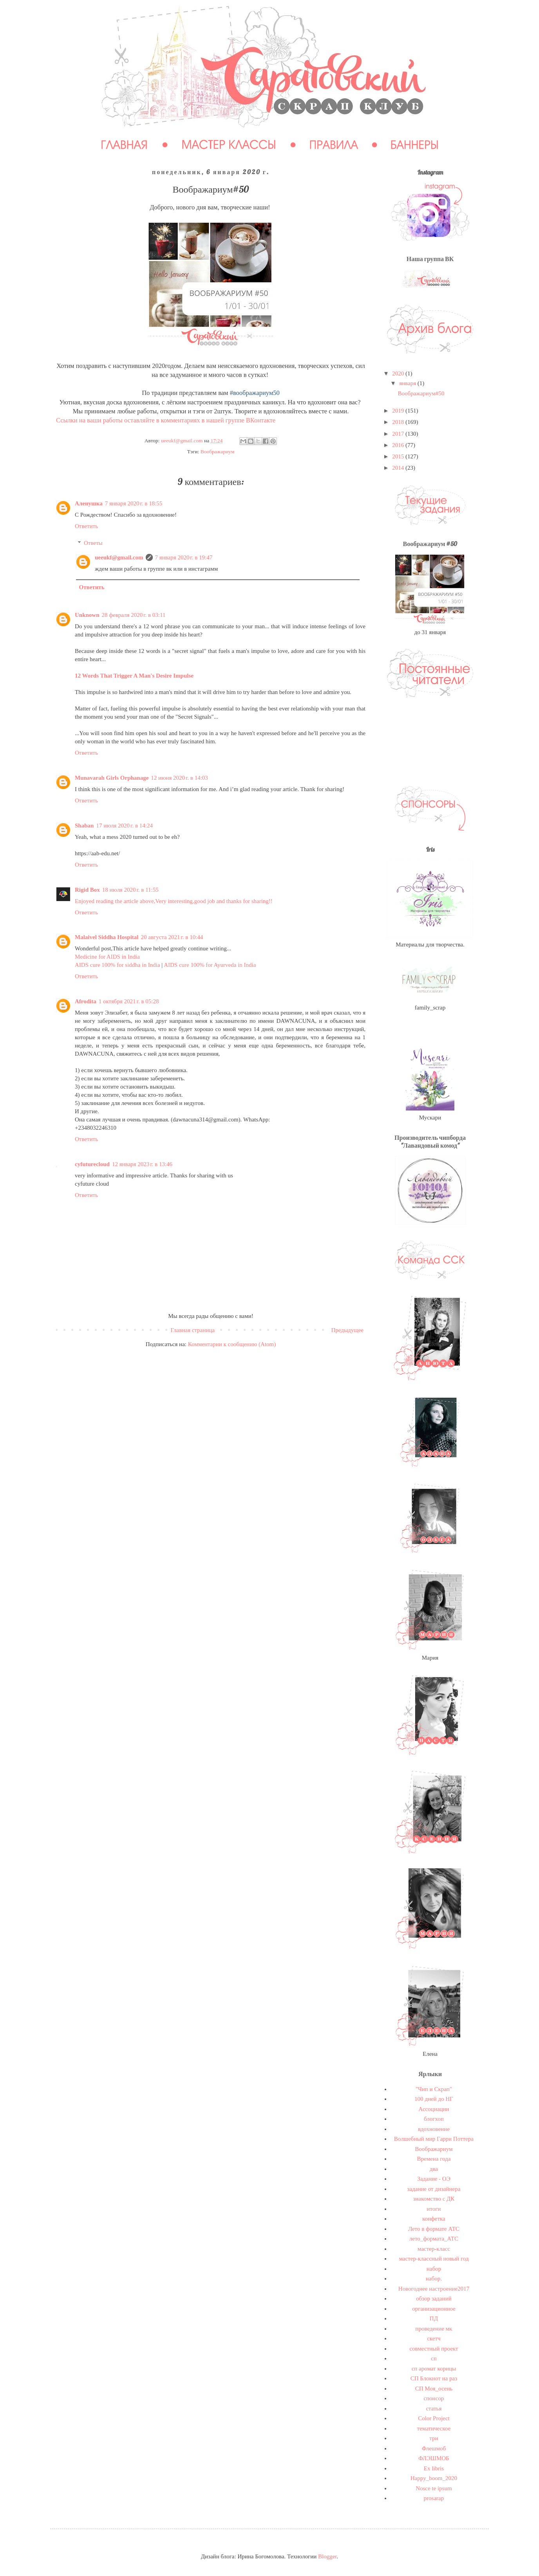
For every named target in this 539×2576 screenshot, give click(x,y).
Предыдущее (347, 1330)
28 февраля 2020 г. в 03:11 (134, 615)
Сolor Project (433, 2418)
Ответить (86, 526)
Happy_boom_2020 (434, 2478)
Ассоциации (433, 2109)
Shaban (84, 825)
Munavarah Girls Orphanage (111, 778)
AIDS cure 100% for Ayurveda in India (210, 965)
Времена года (433, 2159)
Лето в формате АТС (433, 2229)
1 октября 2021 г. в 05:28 (129, 1001)
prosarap (434, 2498)
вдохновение (434, 2129)
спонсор (433, 2398)
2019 (398, 410)
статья (433, 2408)
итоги (434, 2209)
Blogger (327, 2556)
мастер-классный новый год (433, 2258)
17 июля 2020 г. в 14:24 (124, 825)
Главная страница (193, 1330)
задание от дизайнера (433, 2189)
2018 (398, 422)
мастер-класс (434, 2249)
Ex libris (434, 2468)
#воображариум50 (255, 393)
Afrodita (85, 1001)
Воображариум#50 (421, 393)
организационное (433, 2309)
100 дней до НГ (433, 2099)
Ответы (93, 543)
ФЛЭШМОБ (433, 2458)
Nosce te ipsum (434, 2488)
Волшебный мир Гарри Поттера (434, 2139)
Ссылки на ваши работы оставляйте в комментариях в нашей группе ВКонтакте (165, 420)
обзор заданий (434, 2298)
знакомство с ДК (433, 2199)
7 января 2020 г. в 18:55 (134, 503)
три (433, 2438)
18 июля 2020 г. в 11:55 (130, 890)
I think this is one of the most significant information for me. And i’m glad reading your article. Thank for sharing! (209, 789)
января (408, 383)
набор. (434, 2278)
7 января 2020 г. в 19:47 (184, 557)
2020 (398, 373)
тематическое (434, 2428)
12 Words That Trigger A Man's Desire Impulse (134, 675)
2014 (398, 468)
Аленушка (89, 503)
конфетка (433, 2218)
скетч (433, 2338)
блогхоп (434, 2119)
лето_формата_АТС (433, 2238)
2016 (398, 445)
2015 (398, 456)
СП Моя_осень (433, 2388)
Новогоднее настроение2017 (433, 2289)
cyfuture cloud (92, 1184)
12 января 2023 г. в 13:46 (142, 1164)
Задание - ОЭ (433, 2179)
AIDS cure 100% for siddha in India (117, 965)
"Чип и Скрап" (434, 2089)
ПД (434, 2318)
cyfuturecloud (92, 1164)
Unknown (87, 615)
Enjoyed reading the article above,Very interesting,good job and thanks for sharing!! (174, 901)
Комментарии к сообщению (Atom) (232, 1344)
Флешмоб (434, 2448)
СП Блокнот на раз (434, 2378)
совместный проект (433, 2348)
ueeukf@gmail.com (119, 557)
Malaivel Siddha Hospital (107, 937)
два (434, 2169)
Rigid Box (87, 890)
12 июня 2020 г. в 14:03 (179, 778)
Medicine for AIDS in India (107, 957)
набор (434, 2269)
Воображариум (218, 451)
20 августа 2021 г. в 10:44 (172, 937)
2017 (398, 434)
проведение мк (433, 2328)
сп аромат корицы (434, 2368)
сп (434, 2358)
